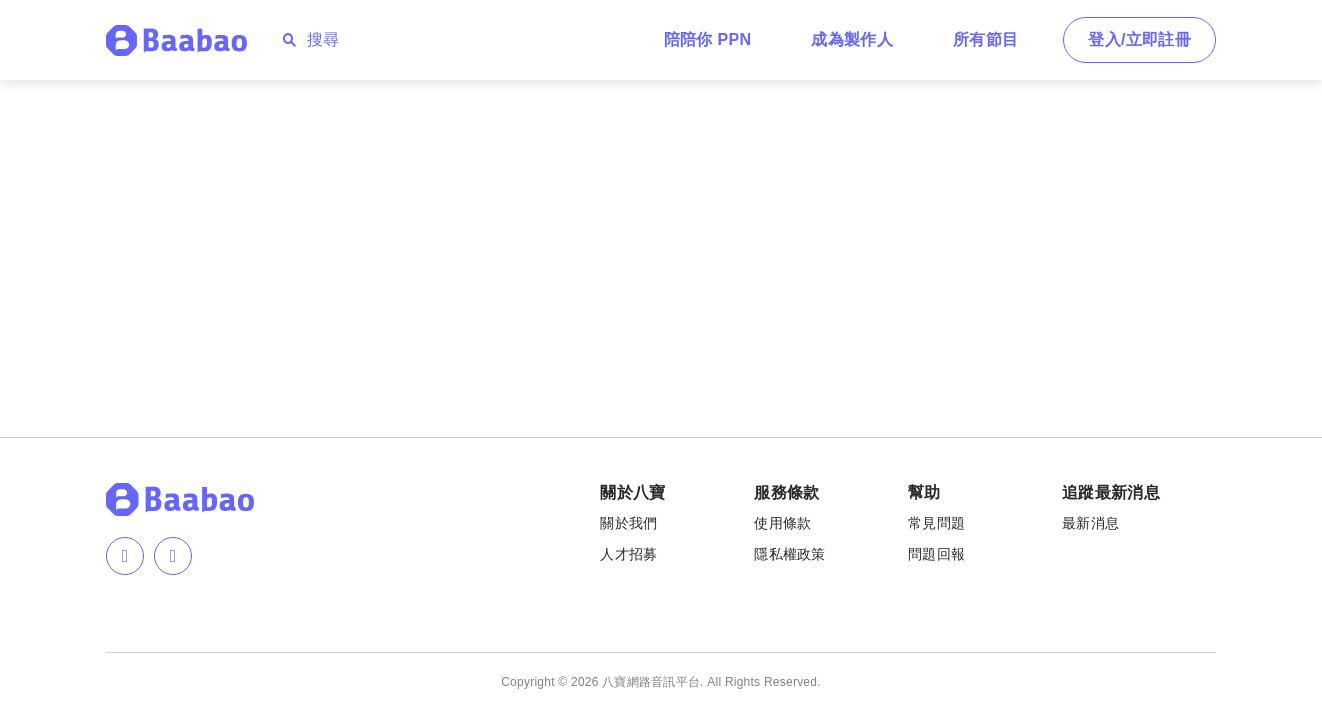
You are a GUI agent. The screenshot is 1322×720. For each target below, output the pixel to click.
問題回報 (936, 554)
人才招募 (628, 554)
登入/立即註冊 (1139, 39)
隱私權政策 (789, 554)
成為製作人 (852, 39)
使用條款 (782, 523)
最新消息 (1090, 523)
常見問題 (936, 523)
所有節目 (985, 39)
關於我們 (628, 523)
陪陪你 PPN (708, 39)
